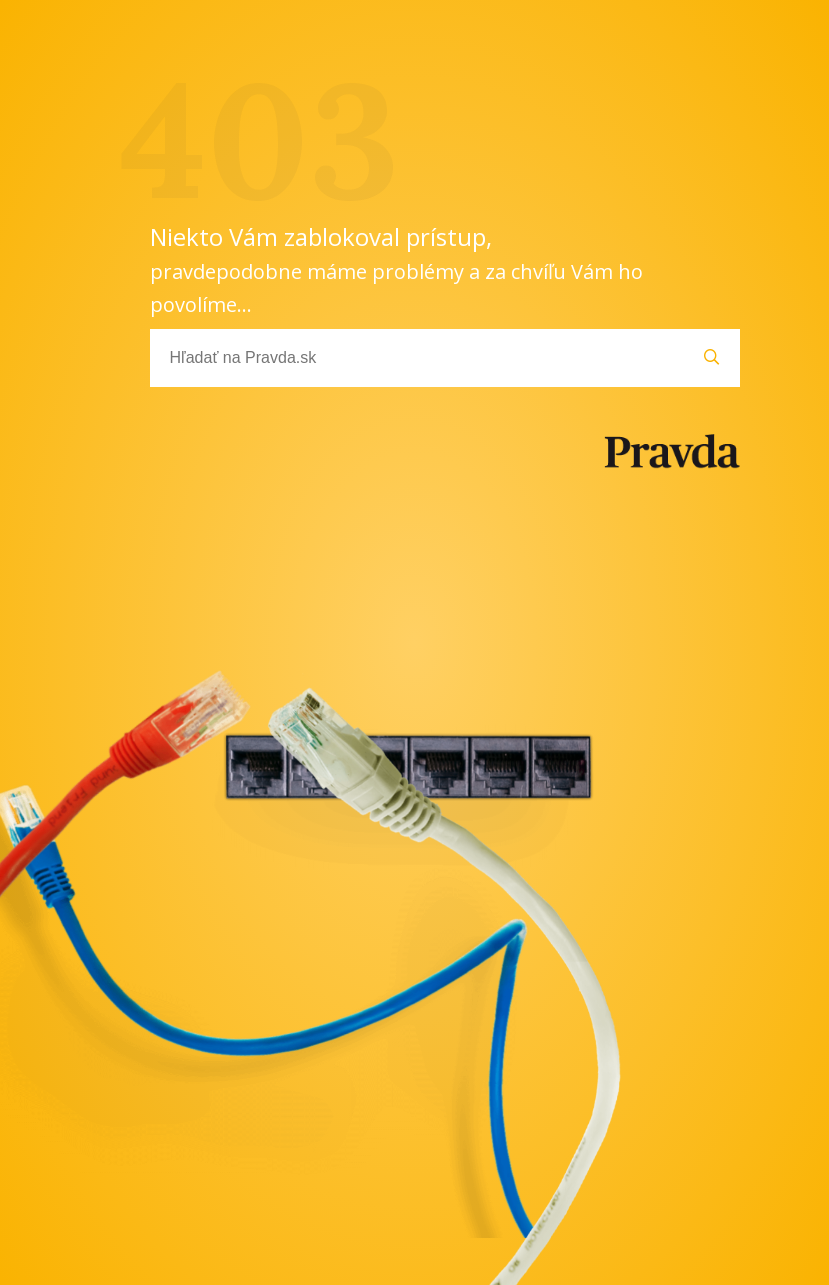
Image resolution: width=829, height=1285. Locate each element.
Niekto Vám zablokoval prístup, (396, 269)
